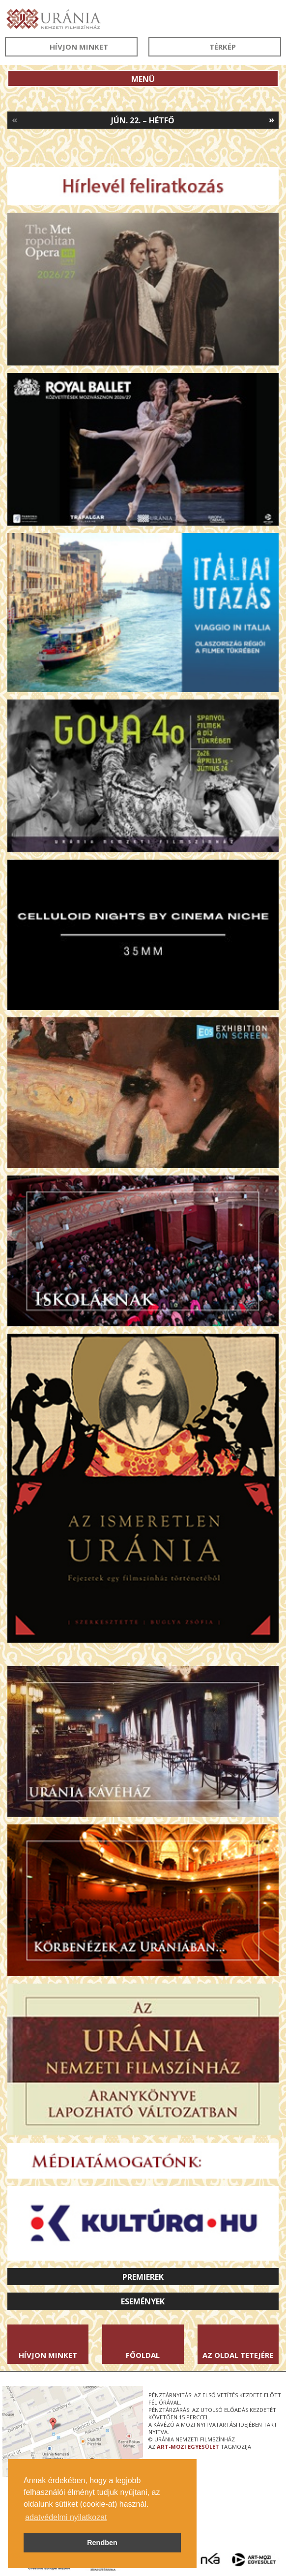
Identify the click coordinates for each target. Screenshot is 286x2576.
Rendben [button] (102, 2543)
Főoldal (143, 2355)
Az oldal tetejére (237, 2355)
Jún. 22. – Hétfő (142, 120)
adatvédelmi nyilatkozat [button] (66, 2517)
